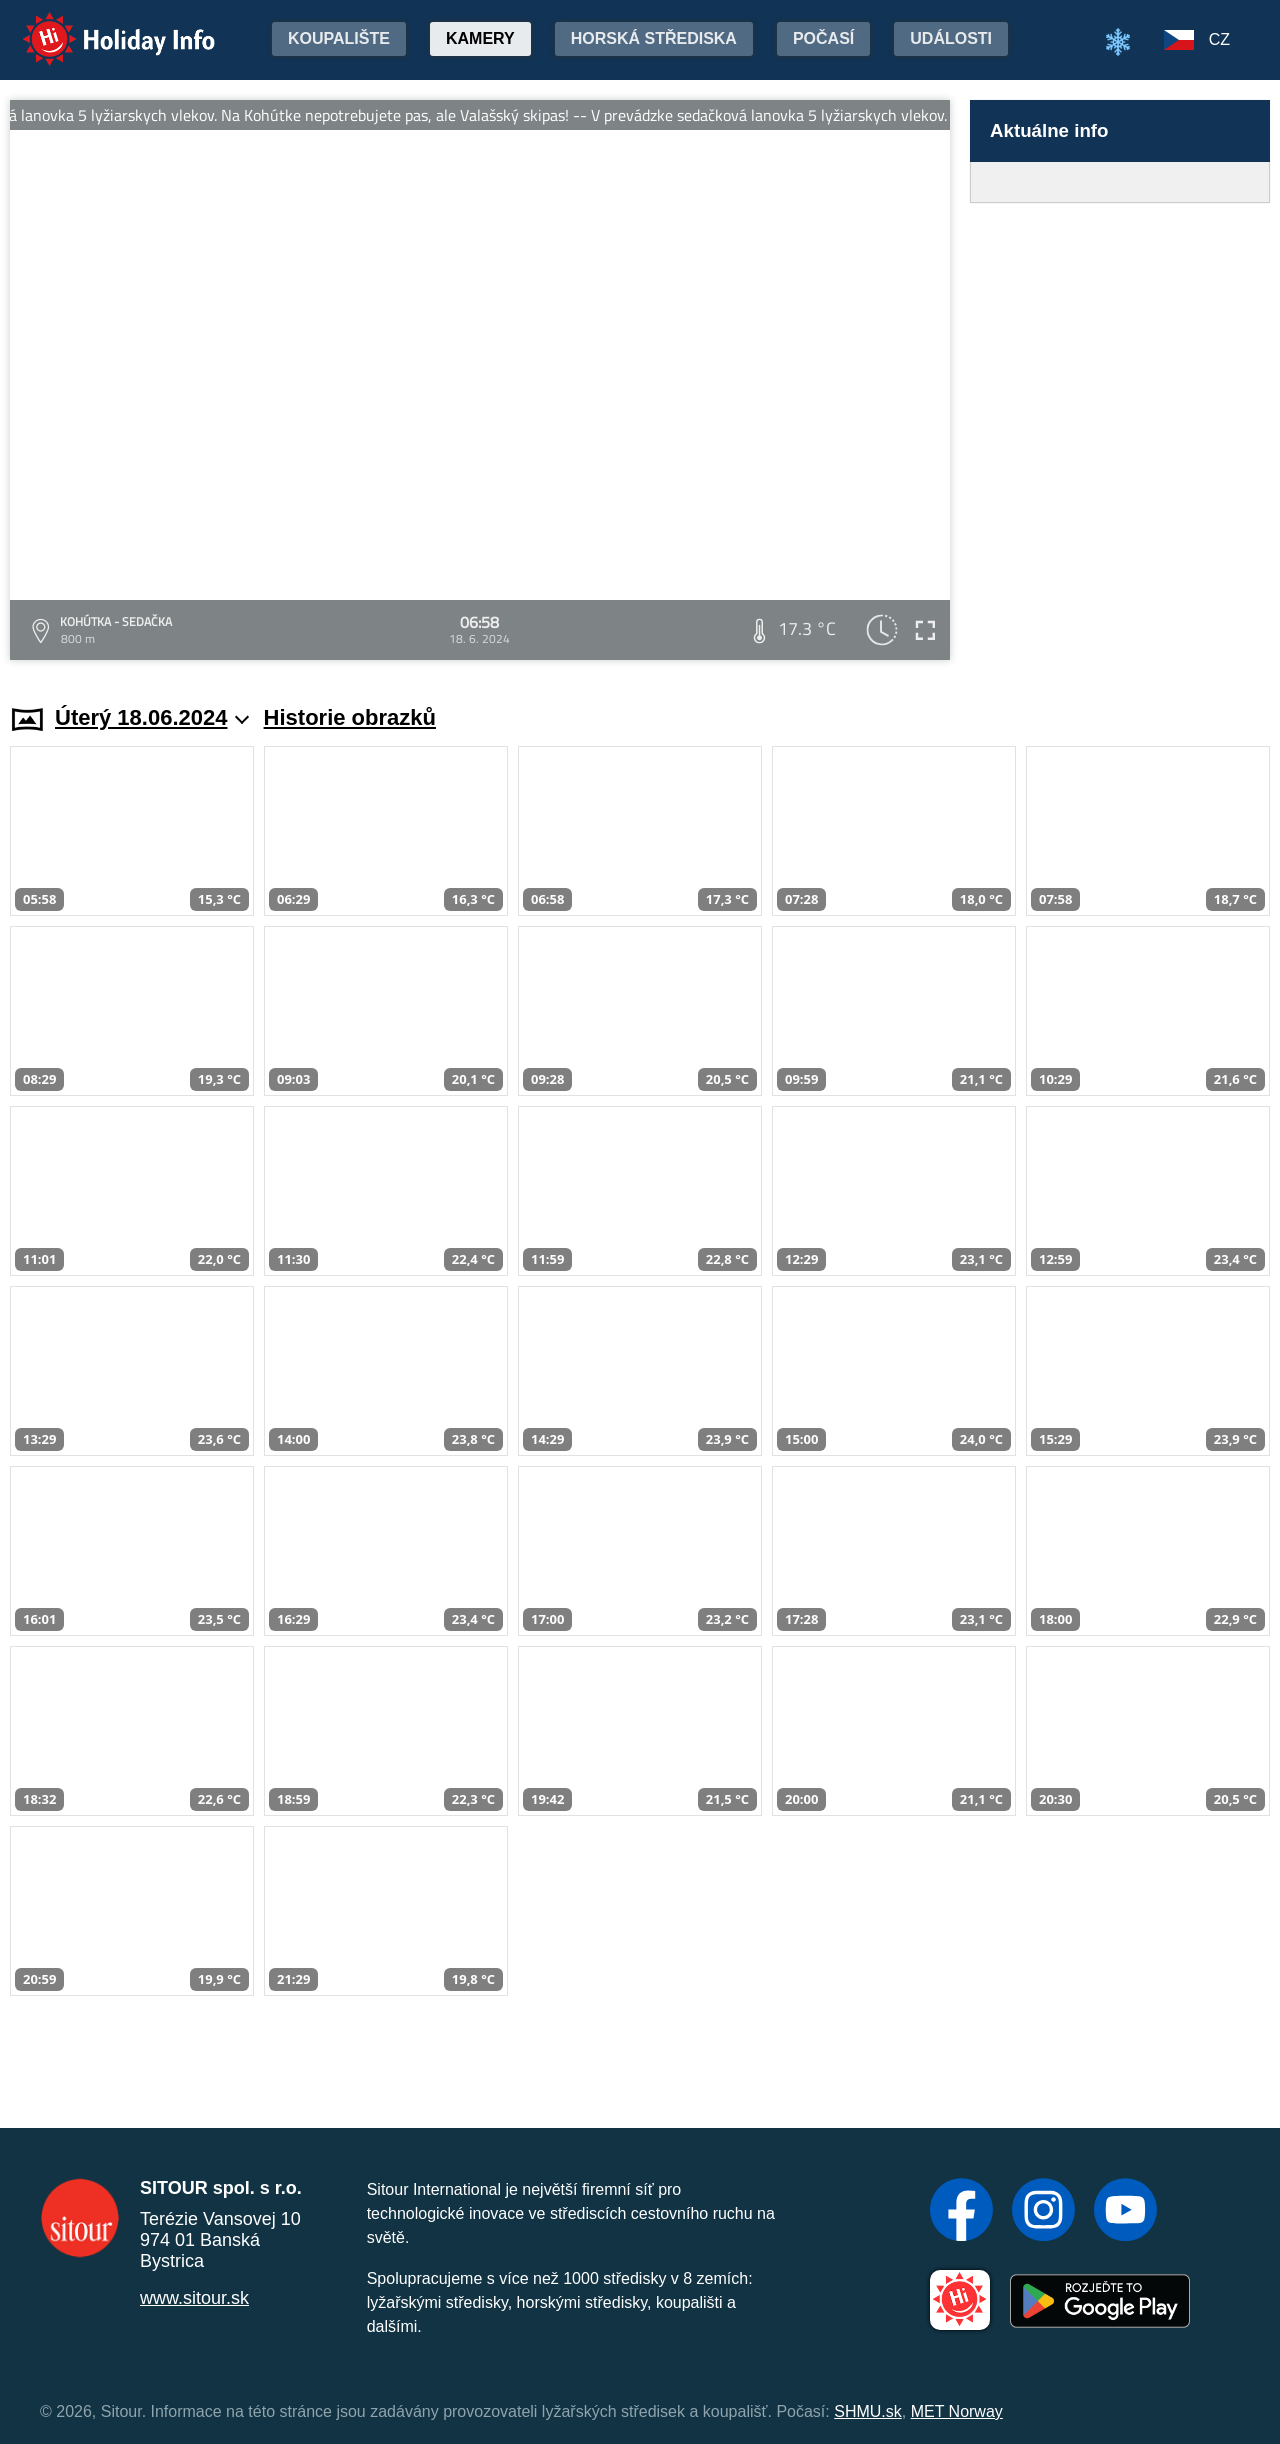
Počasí (823, 38)
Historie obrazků (350, 717)
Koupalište (339, 38)
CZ (1219, 39)
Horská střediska (654, 38)
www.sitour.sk (194, 2298)
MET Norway (957, 2411)
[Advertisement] (1120, 434)
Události (951, 38)
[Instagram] (1043, 2212)
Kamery (480, 38)
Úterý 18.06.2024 (152, 717)
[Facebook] (961, 2212)
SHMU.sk (868, 2411)
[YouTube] (1125, 2212)
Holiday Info (100, 25)
